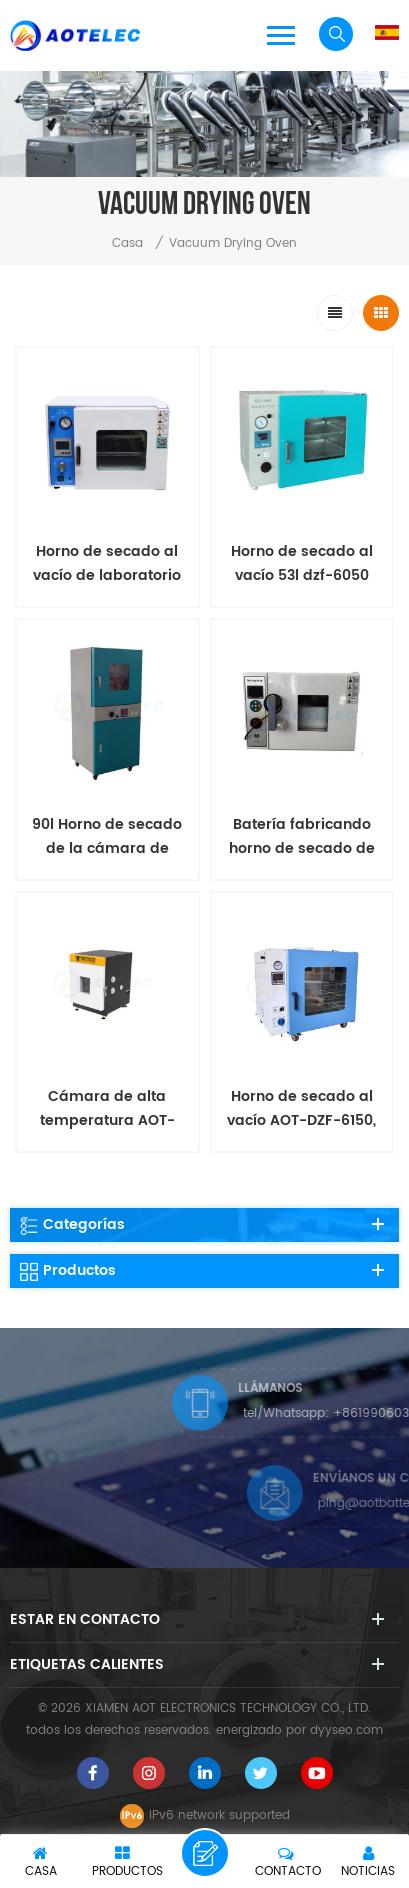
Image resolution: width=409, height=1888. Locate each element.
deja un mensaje (205, 1853)
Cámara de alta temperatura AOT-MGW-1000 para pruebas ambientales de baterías (107, 1109)
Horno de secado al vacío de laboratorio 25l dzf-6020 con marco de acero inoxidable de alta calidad (107, 564)
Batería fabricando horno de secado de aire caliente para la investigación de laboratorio (301, 837)
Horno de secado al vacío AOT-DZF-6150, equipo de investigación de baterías (301, 1109)
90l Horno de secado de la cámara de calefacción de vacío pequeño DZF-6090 (107, 837)
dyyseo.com (346, 1730)
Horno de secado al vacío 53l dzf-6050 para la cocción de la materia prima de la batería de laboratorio (301, 564)
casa (127, 243)
